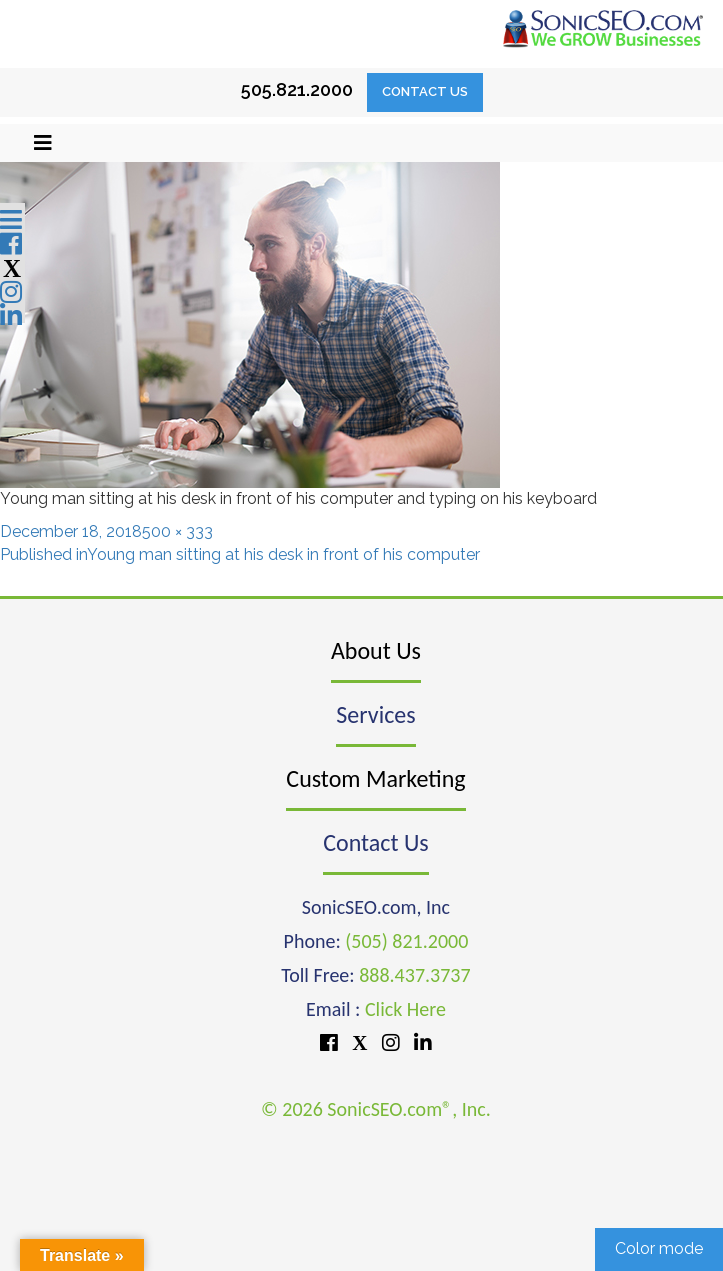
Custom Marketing (375, 778)
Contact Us (425, 91)
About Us (376, 650)
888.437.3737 (414, 975)
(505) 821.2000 (406, 941)
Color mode (659, 1248)
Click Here (405, 1009)
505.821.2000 (297, 89)
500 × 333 (177, 531)
